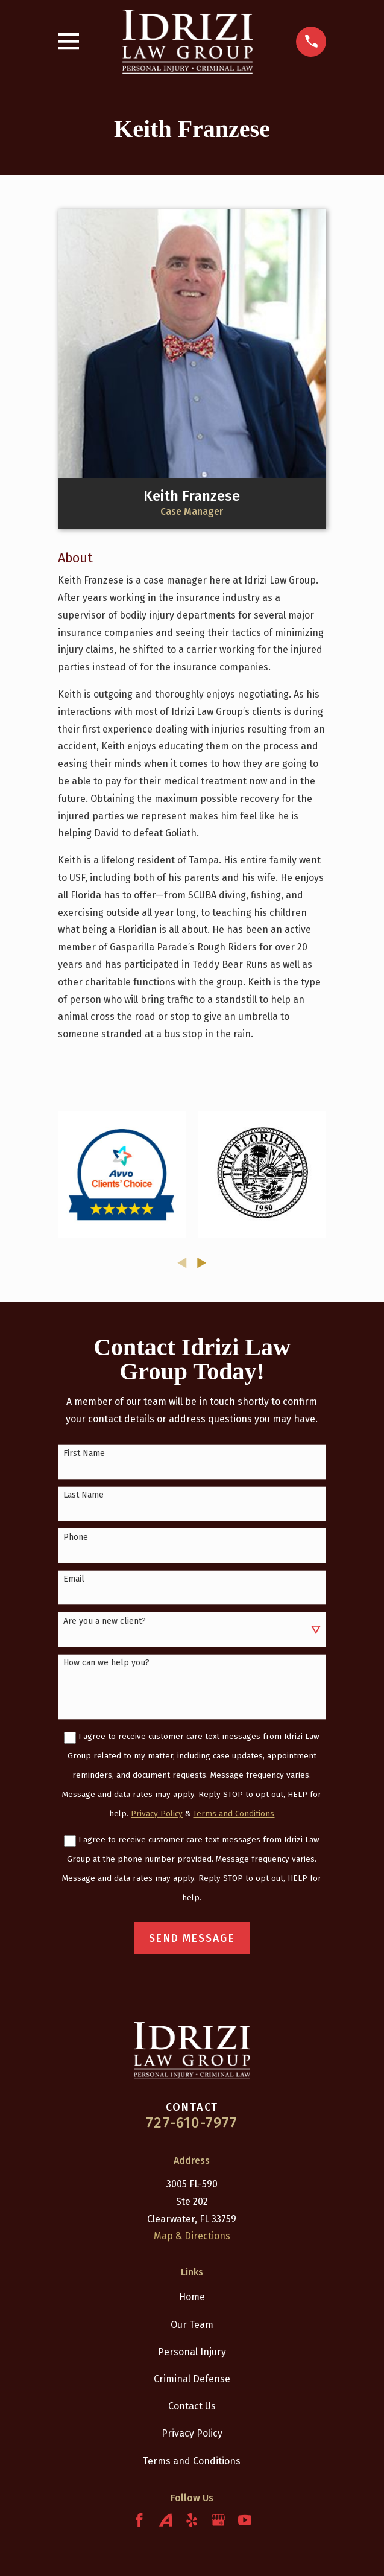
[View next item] (202, 1263)
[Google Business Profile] (218, 2520)
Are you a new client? (104, 1621)
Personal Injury (192, 2352)
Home (192, 2297)
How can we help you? (106, 1663)
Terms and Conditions (192, 2461)
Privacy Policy (192, 2433)
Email (73, 1579)
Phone (75, 1537)
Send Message (191, 1938)
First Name (84, 1453)
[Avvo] (165, 2520)
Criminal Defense (192, 2379)
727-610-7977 (192, 2122)
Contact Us (192, 2406)
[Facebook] (139, 2520)
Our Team (192, 2324)
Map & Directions (192, 2236)
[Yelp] (191, 2520)
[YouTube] (244, 2520)
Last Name (83, 1495)
